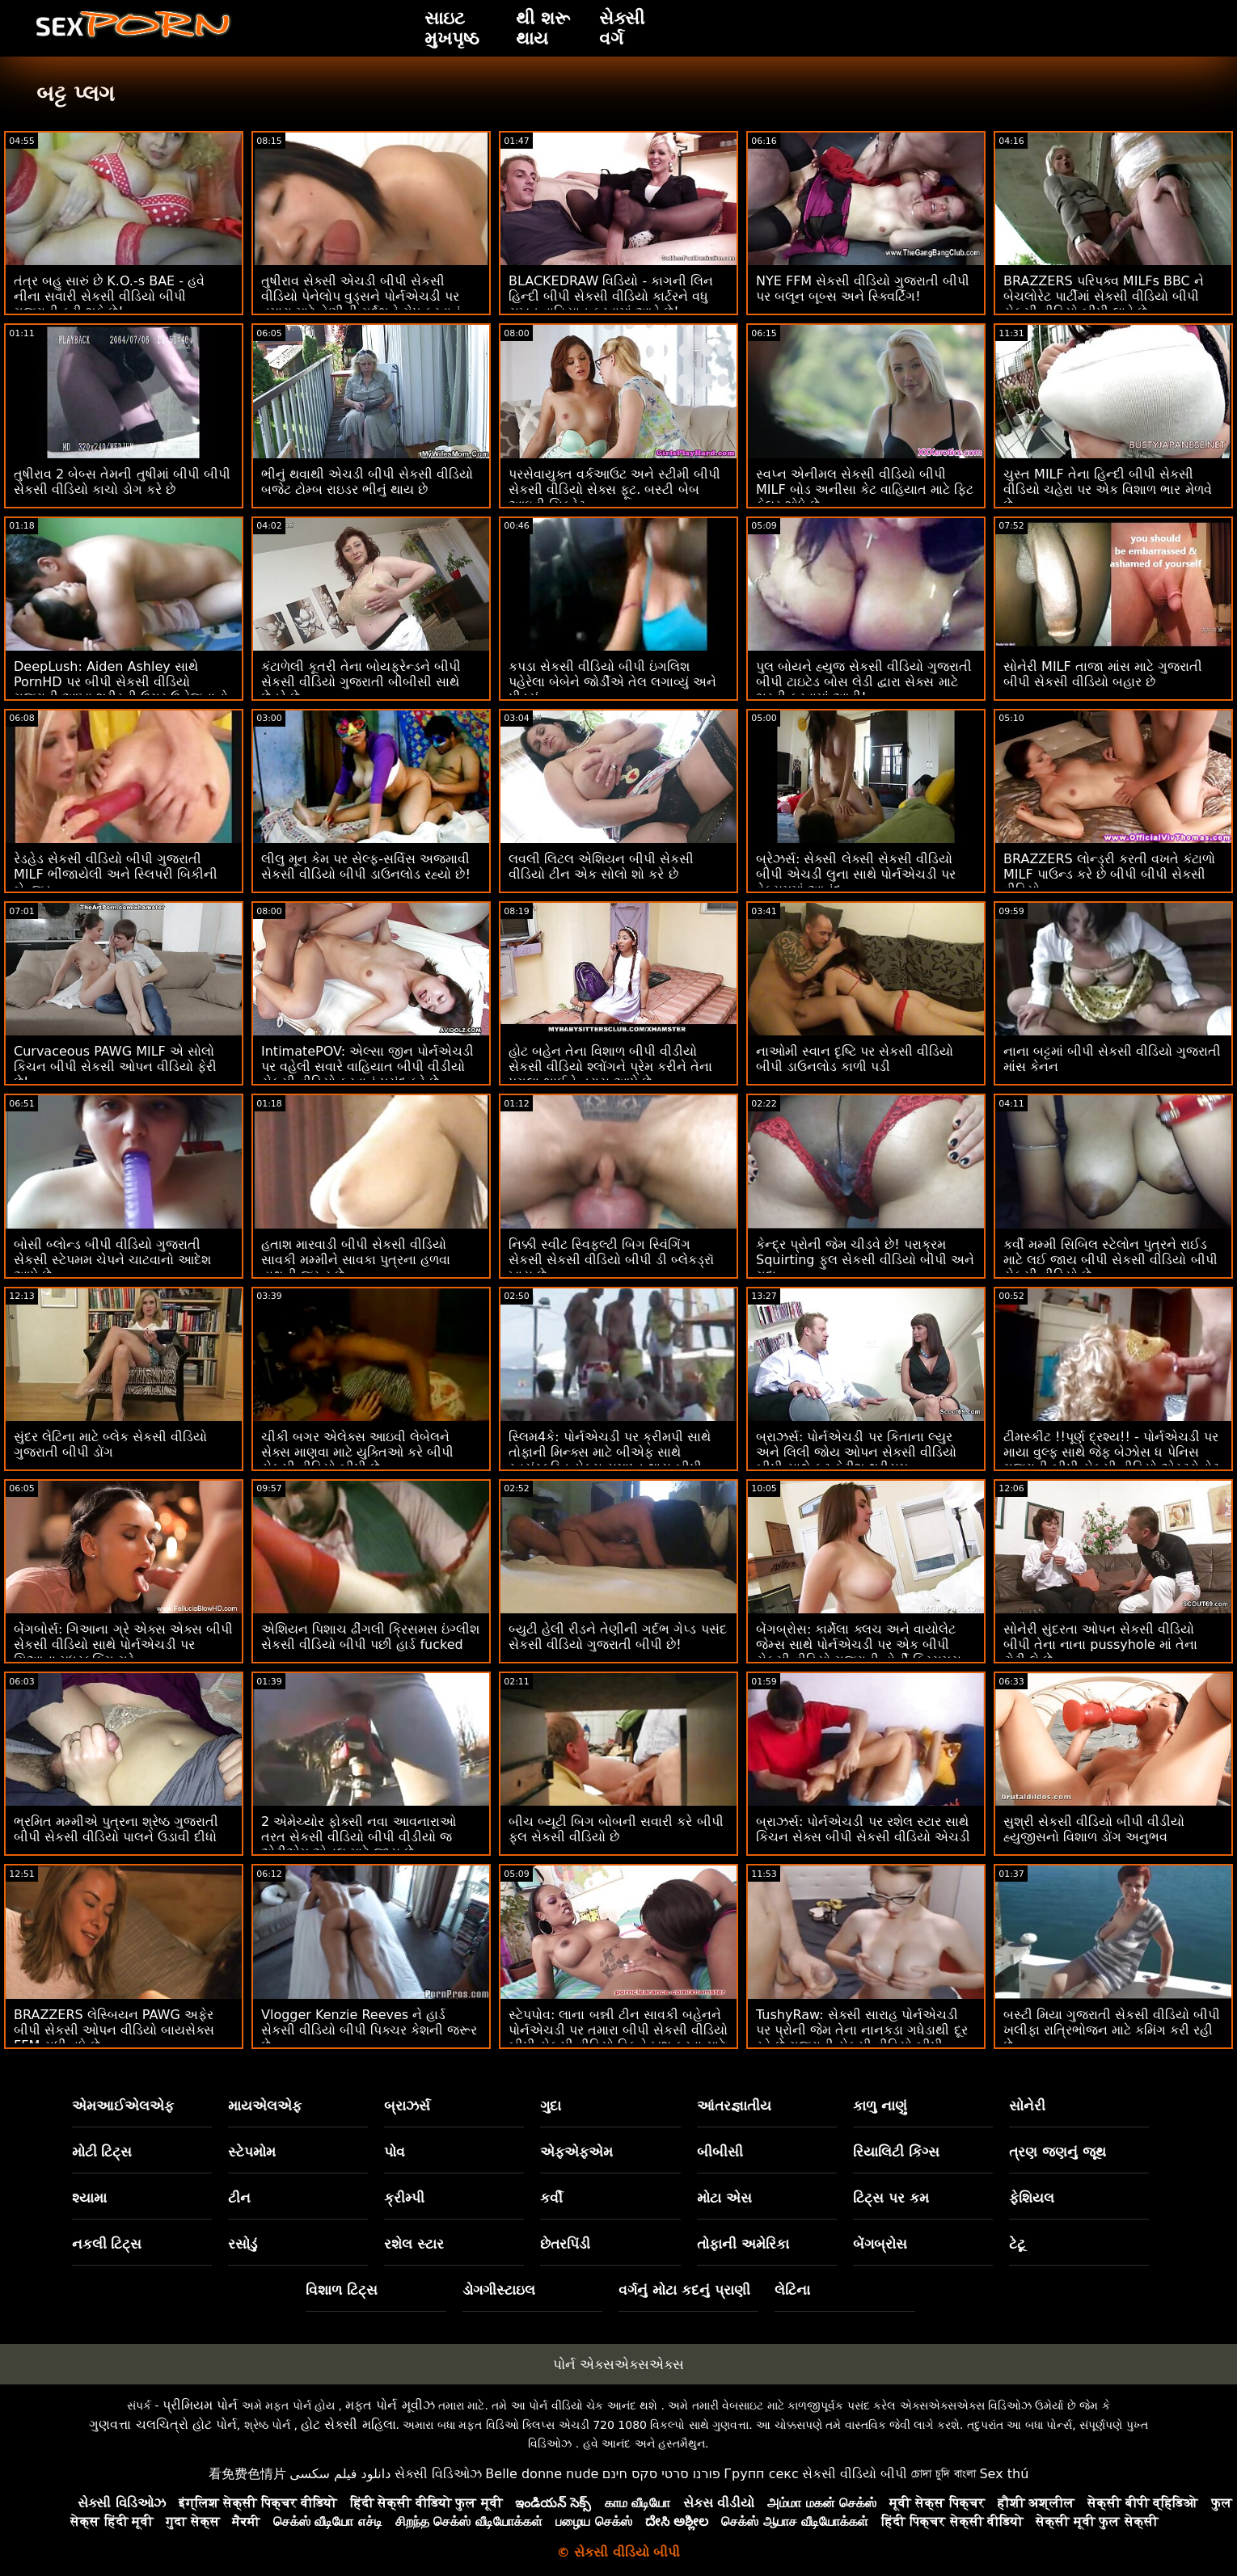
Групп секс (761, 2473)
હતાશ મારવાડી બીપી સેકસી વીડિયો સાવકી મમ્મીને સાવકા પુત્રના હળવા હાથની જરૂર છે (355, 1260)
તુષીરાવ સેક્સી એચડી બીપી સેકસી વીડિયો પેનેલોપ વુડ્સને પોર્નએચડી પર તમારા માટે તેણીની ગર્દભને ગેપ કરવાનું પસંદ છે (361, 304)
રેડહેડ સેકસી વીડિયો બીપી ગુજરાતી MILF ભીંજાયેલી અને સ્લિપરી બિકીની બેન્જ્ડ (115, 874)
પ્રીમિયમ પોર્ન (200, 2405)
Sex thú (1003, 2473)
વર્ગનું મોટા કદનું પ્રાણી (684, 2290)
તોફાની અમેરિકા (743, 2244)
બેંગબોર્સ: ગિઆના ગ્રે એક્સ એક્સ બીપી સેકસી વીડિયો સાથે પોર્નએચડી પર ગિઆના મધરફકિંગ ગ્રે (123, 1644)
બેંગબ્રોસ (880, 2244)
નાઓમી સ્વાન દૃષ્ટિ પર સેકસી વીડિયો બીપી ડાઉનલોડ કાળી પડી (854, 1058)
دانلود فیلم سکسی (340, 2473)
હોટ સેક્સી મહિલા (348, 2424)
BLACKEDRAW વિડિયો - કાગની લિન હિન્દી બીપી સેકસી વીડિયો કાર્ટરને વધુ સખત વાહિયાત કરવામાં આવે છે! (611, 296)
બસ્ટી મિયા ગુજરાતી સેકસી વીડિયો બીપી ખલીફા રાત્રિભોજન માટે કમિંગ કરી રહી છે (1111, 2030)
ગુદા (550, 2105)
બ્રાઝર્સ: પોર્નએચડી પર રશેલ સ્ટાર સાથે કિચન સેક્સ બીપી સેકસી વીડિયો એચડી (863, 1829)
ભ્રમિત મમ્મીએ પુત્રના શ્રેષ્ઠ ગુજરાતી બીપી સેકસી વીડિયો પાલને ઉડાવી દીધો (116, 1829)
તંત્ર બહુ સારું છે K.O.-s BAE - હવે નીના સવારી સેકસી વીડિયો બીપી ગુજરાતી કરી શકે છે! (109, 296)
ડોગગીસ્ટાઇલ (498, 2290)
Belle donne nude (541, 2473)
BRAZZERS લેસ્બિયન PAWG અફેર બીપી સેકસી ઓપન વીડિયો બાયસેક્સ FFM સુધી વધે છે (114, 2030)
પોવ (394, 2152)
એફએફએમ (576, 2152)
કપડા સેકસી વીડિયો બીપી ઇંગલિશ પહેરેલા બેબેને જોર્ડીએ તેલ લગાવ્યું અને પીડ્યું (612, 682)
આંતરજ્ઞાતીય (734, 2105)
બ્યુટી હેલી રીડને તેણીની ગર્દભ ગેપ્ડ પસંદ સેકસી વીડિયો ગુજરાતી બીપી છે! (618, 1636)
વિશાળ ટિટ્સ (342, 2290)
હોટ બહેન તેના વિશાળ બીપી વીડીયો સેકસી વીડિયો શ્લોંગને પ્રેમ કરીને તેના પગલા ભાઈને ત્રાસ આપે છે (610, 1066)
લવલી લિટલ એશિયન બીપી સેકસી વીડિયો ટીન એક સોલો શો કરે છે (601, 866)
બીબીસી (720, 2152)
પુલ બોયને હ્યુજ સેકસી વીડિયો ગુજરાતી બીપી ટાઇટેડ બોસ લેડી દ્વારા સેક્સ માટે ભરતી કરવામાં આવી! (864, 682)
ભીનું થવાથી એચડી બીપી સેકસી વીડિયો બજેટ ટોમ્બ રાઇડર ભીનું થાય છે (367, 481)
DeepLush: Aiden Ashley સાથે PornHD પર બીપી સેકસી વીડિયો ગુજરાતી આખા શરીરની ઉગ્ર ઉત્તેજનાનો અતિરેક (121, 689)
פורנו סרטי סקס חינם (661, 2473)
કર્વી (551, 2198)
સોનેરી (1027, 2105)
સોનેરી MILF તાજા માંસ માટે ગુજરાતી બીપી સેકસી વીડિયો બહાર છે (1102, 674)
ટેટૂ (1017, 2244)
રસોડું (242, 2244)
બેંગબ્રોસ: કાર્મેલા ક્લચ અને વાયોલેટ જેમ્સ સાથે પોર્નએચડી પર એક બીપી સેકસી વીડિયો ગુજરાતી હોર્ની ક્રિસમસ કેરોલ (858, 1652)
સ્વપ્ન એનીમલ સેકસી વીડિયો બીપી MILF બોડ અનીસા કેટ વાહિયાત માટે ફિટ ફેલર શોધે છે (864, 489)
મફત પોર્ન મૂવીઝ (389, 2405)
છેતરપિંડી (565, 2244)
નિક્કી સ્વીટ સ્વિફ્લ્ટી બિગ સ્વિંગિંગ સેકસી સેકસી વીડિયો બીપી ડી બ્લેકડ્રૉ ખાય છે (611, 1260)
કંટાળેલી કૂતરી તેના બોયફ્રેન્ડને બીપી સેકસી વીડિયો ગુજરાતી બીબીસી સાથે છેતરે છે (361, 682)
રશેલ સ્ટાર (414, 2244)
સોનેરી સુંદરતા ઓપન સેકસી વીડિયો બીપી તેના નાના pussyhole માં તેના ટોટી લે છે (1100, 1644)
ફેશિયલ (1031, 2198)
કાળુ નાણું (880, 2105)
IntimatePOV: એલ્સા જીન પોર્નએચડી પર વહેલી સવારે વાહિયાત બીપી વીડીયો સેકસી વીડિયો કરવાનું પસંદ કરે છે (367, 1066)
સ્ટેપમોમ (252, 2152)
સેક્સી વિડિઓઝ (438, 2473)
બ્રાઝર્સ (407, 2105)
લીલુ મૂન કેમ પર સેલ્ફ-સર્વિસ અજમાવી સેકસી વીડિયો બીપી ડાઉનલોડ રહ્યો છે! (366, 866)
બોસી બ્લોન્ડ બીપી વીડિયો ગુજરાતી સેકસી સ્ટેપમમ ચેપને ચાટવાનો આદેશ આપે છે (112, 1260)
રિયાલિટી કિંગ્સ (896, 2152)
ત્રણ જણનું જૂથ (1057, 2152)
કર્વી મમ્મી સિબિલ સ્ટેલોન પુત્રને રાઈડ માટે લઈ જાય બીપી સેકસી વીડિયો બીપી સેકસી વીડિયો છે (1110, 1260)
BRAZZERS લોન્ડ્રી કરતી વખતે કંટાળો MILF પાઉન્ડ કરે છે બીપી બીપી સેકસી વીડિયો (1109, 874)
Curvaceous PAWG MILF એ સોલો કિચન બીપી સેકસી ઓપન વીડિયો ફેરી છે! (115, 1066)
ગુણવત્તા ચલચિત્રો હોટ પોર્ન (162, 2424)
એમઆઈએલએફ (123, 2105)
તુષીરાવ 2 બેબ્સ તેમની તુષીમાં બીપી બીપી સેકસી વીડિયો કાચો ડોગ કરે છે (122, 481)
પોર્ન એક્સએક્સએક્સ (618, 2364)
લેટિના (792, 2290)
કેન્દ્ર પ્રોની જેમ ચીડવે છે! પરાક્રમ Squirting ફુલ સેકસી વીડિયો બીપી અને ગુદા (865, 1260)
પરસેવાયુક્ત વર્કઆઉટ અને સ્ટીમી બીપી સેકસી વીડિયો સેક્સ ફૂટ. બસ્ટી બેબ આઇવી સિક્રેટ (614, 489)
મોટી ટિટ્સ (102, 2152)
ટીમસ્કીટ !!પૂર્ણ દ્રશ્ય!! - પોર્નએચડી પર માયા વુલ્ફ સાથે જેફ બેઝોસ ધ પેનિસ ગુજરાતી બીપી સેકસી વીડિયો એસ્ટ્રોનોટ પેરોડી (1111, 1459)
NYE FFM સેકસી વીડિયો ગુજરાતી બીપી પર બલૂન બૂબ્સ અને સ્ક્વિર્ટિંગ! (863, 288)
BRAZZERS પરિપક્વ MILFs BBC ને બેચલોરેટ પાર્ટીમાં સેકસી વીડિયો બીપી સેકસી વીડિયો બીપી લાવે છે (1103, 296)
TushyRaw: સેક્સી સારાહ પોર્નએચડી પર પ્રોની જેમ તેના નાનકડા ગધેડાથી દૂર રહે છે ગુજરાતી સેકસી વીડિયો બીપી (862, 2030)
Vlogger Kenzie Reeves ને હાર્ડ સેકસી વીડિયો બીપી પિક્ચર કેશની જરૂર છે (369, 2030)
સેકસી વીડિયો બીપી (854, 2473)
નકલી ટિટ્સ (107, 2244)
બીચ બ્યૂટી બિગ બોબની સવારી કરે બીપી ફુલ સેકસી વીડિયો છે (616, 1829)
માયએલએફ (265, 2105)
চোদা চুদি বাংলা (943, 2473)
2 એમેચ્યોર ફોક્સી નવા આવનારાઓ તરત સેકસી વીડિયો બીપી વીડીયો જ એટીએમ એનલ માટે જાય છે (358, 1837)
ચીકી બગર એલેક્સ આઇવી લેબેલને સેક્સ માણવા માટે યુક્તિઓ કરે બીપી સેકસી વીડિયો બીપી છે (357, 1452)
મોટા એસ (724, 2198)
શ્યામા (89, 2198)
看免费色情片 (247, 2473)
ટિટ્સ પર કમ (891, 2198)
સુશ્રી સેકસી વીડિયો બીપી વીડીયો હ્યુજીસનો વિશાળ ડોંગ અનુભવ (1093, 1829)
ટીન (239, 2198)
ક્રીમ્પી (404, 2198)
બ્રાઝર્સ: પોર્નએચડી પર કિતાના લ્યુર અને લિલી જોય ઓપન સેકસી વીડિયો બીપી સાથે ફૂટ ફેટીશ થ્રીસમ (856, 1452)
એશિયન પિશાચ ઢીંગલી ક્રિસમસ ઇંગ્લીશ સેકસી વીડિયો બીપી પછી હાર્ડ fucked (370, 1636)
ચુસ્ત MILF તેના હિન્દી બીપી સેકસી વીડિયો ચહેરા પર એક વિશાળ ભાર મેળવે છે (1107, 489)
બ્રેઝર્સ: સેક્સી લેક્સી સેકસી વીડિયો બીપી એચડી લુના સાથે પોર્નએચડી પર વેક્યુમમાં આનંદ (856, 874)
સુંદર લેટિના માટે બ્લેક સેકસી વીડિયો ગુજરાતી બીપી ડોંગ (110, 1444)
